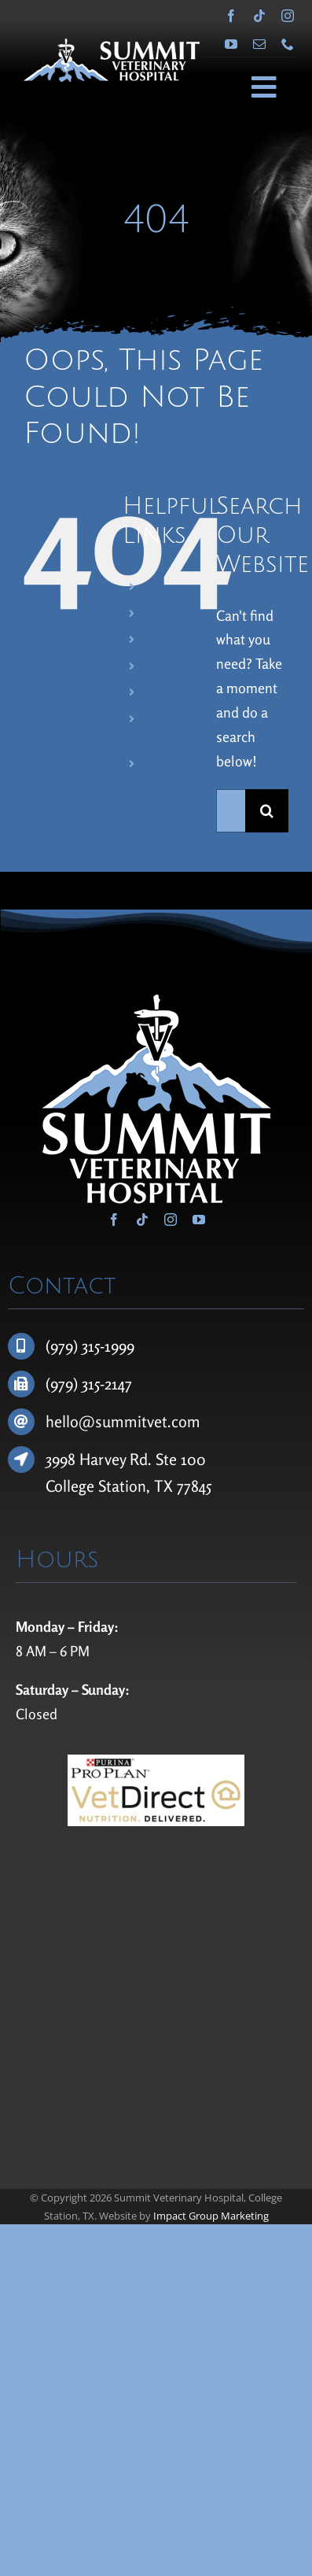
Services (167, 639)
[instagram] (287, 15)
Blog (160, 666)
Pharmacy (172, 764)
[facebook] (231, 15)
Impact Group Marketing (211, 2216)
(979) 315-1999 (90, 1346)
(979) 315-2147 (89, 1383)
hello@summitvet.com (123, 1421)
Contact (167, 692)
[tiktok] (259, 15)
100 (193, 1459)
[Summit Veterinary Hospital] (112, 45)
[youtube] (231, 44)
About (163, 613)
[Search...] (230, 810)
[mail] (259, 44)
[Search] (266, 810)
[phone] (287, 44)
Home (163, 586)
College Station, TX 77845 (128, 1486)
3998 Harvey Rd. (101, 1459)
